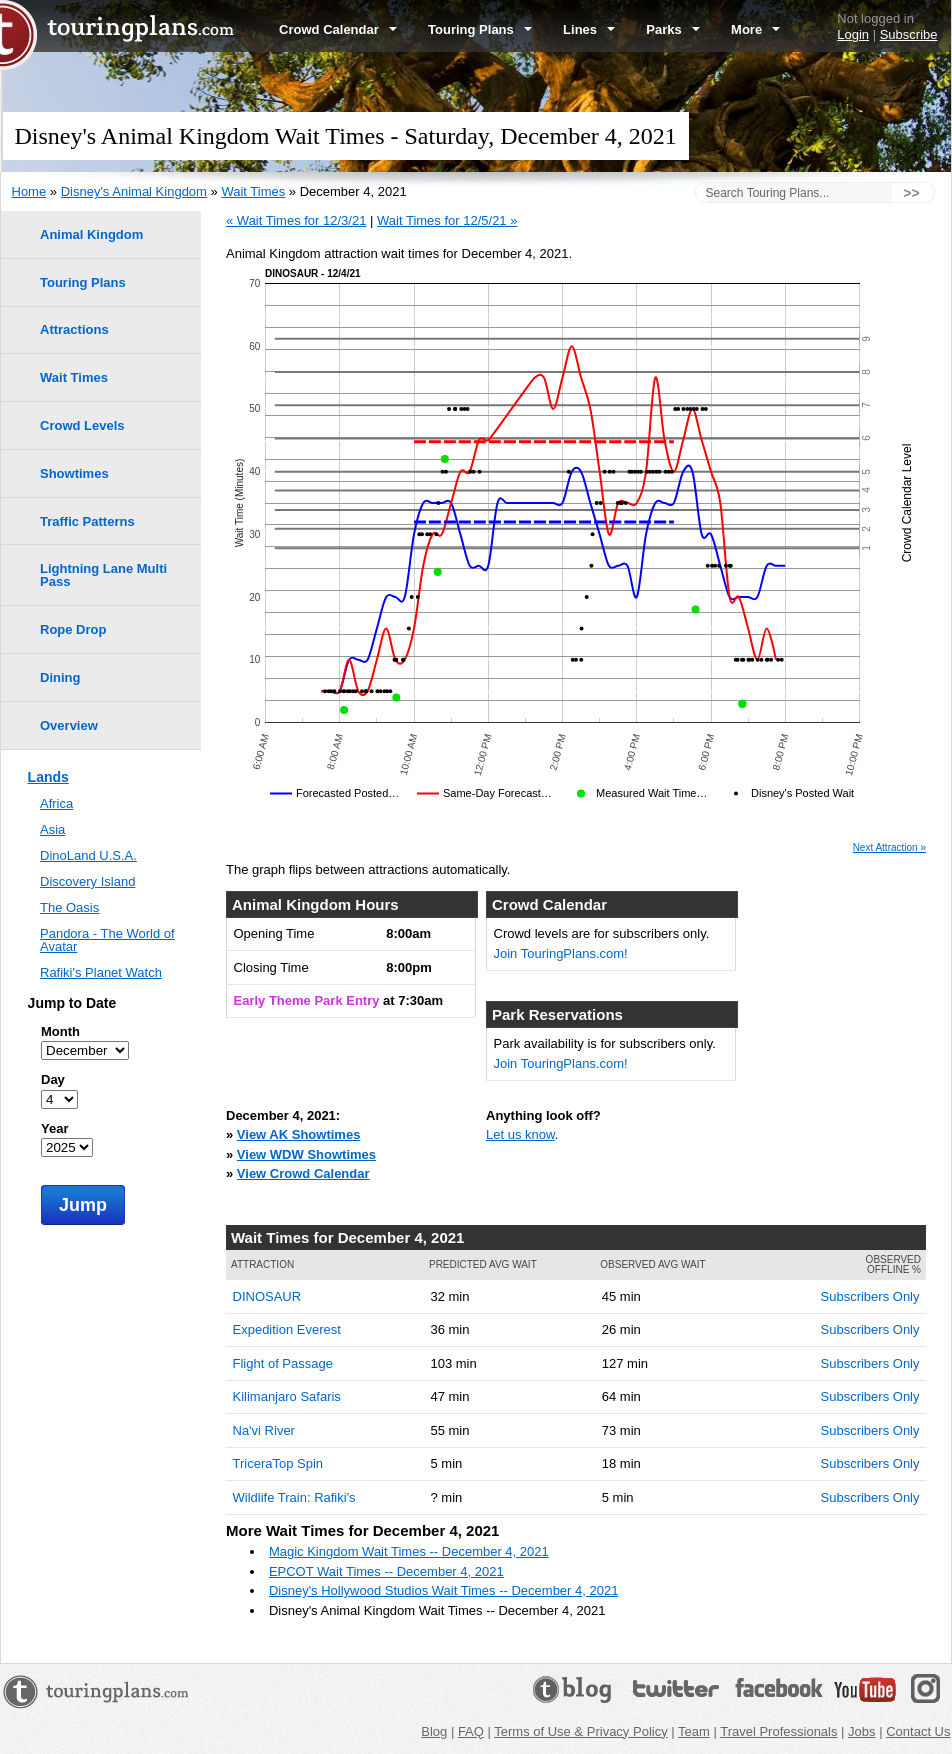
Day (53, 1079)
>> (911, 193)
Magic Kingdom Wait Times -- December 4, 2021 (409, 1551)
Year (54, 1128)
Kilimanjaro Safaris (287, 1396)
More (755, 29)
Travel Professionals (778, 1731)
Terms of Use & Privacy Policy (580, 1731)
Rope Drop (73, 629)
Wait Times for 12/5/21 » (447, 220)
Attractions (74, 329)
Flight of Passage (283, 1363)
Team (694, 1731)
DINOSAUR (267, 1296)
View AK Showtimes (299, 1134)
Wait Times (253, 191)
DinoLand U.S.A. (88, 855)
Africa (56, 803)
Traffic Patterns (87, 521)
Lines (589, 29)
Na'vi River (264, 1430)
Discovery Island (87, 881)
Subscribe (909, 34)
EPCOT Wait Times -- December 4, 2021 (386, 1571)
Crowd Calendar (338, 29)
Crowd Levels (82, 425)
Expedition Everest (287, 1329)
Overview (69, 725)
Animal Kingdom (91, 234)
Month (60, 1031)
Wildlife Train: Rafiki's (294, 1497)
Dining (60, 677)
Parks (673, 29)
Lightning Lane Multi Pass (103, 575)
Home (29, 191)
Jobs (861, 1731)
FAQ (471, 1731)
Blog (434, 1731)
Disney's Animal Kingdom (134, 191)
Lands (48, 777)
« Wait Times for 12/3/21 (296, 220)
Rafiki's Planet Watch (101, 972)
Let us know (520, 1134)
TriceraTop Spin (278, 1463)
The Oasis (69, 907)
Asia (52, 829)
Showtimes (74, 473)
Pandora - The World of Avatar (107, 940)
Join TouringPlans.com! (561, 953)
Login (853, 34)
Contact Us (918, 1731)
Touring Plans (480, 29)
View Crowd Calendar (303, 1173)
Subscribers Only (870, 1296)
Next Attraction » (889, 848)
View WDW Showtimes (306, 1154)
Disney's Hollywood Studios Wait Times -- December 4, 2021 (444, 1590)
